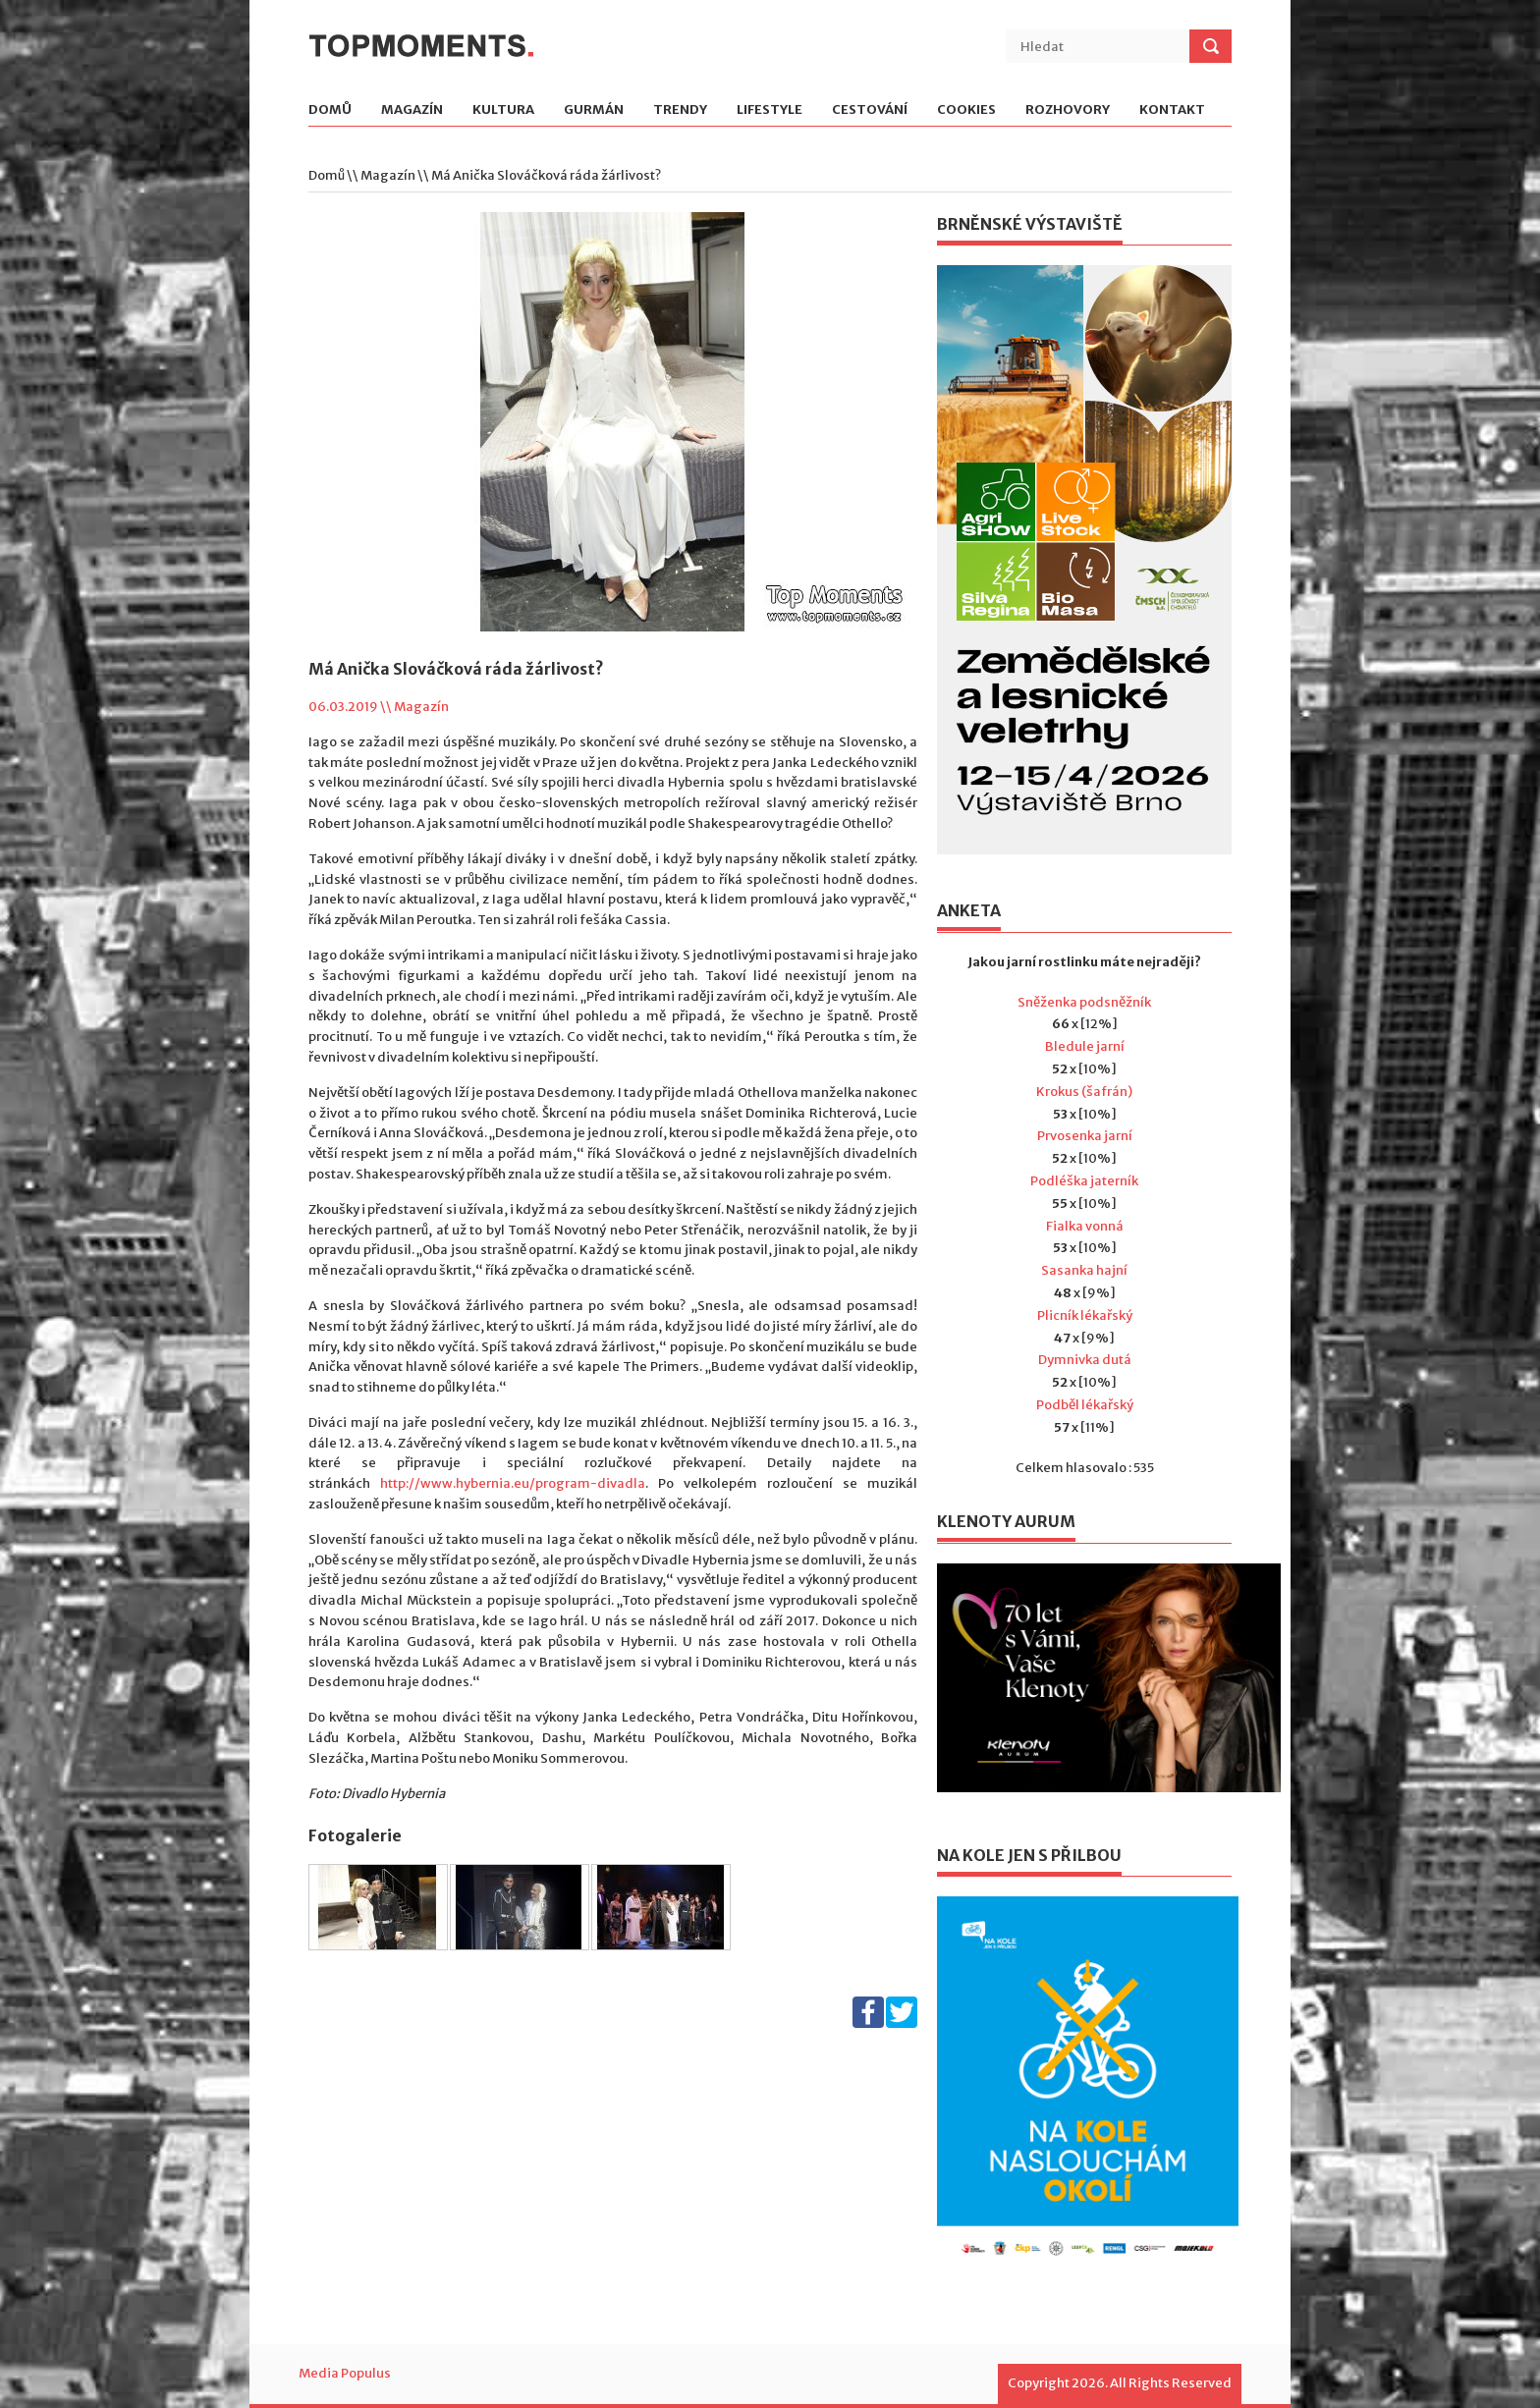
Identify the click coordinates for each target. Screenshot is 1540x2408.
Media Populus (345, 2373)
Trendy (680, 110)
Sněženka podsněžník (1084, 1002)
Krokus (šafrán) (1084, 1091)
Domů (330, 110)
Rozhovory (1067, 110)
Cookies (966, 110)
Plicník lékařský (1084, 1315)
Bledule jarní (1085, 1046)
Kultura (503, 110)
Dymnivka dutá (1084, 1359)
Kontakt (1172, 110)
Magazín (412, 110)
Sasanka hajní (1084, 1270)
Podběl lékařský (1084, 1404)
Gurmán (594, 110)
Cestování (870, 110)
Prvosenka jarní (1084, 1135)
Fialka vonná (1085, 1226)
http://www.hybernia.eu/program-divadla (512, 1483)
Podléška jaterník (1084, 1181)
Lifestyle (769, 110)
